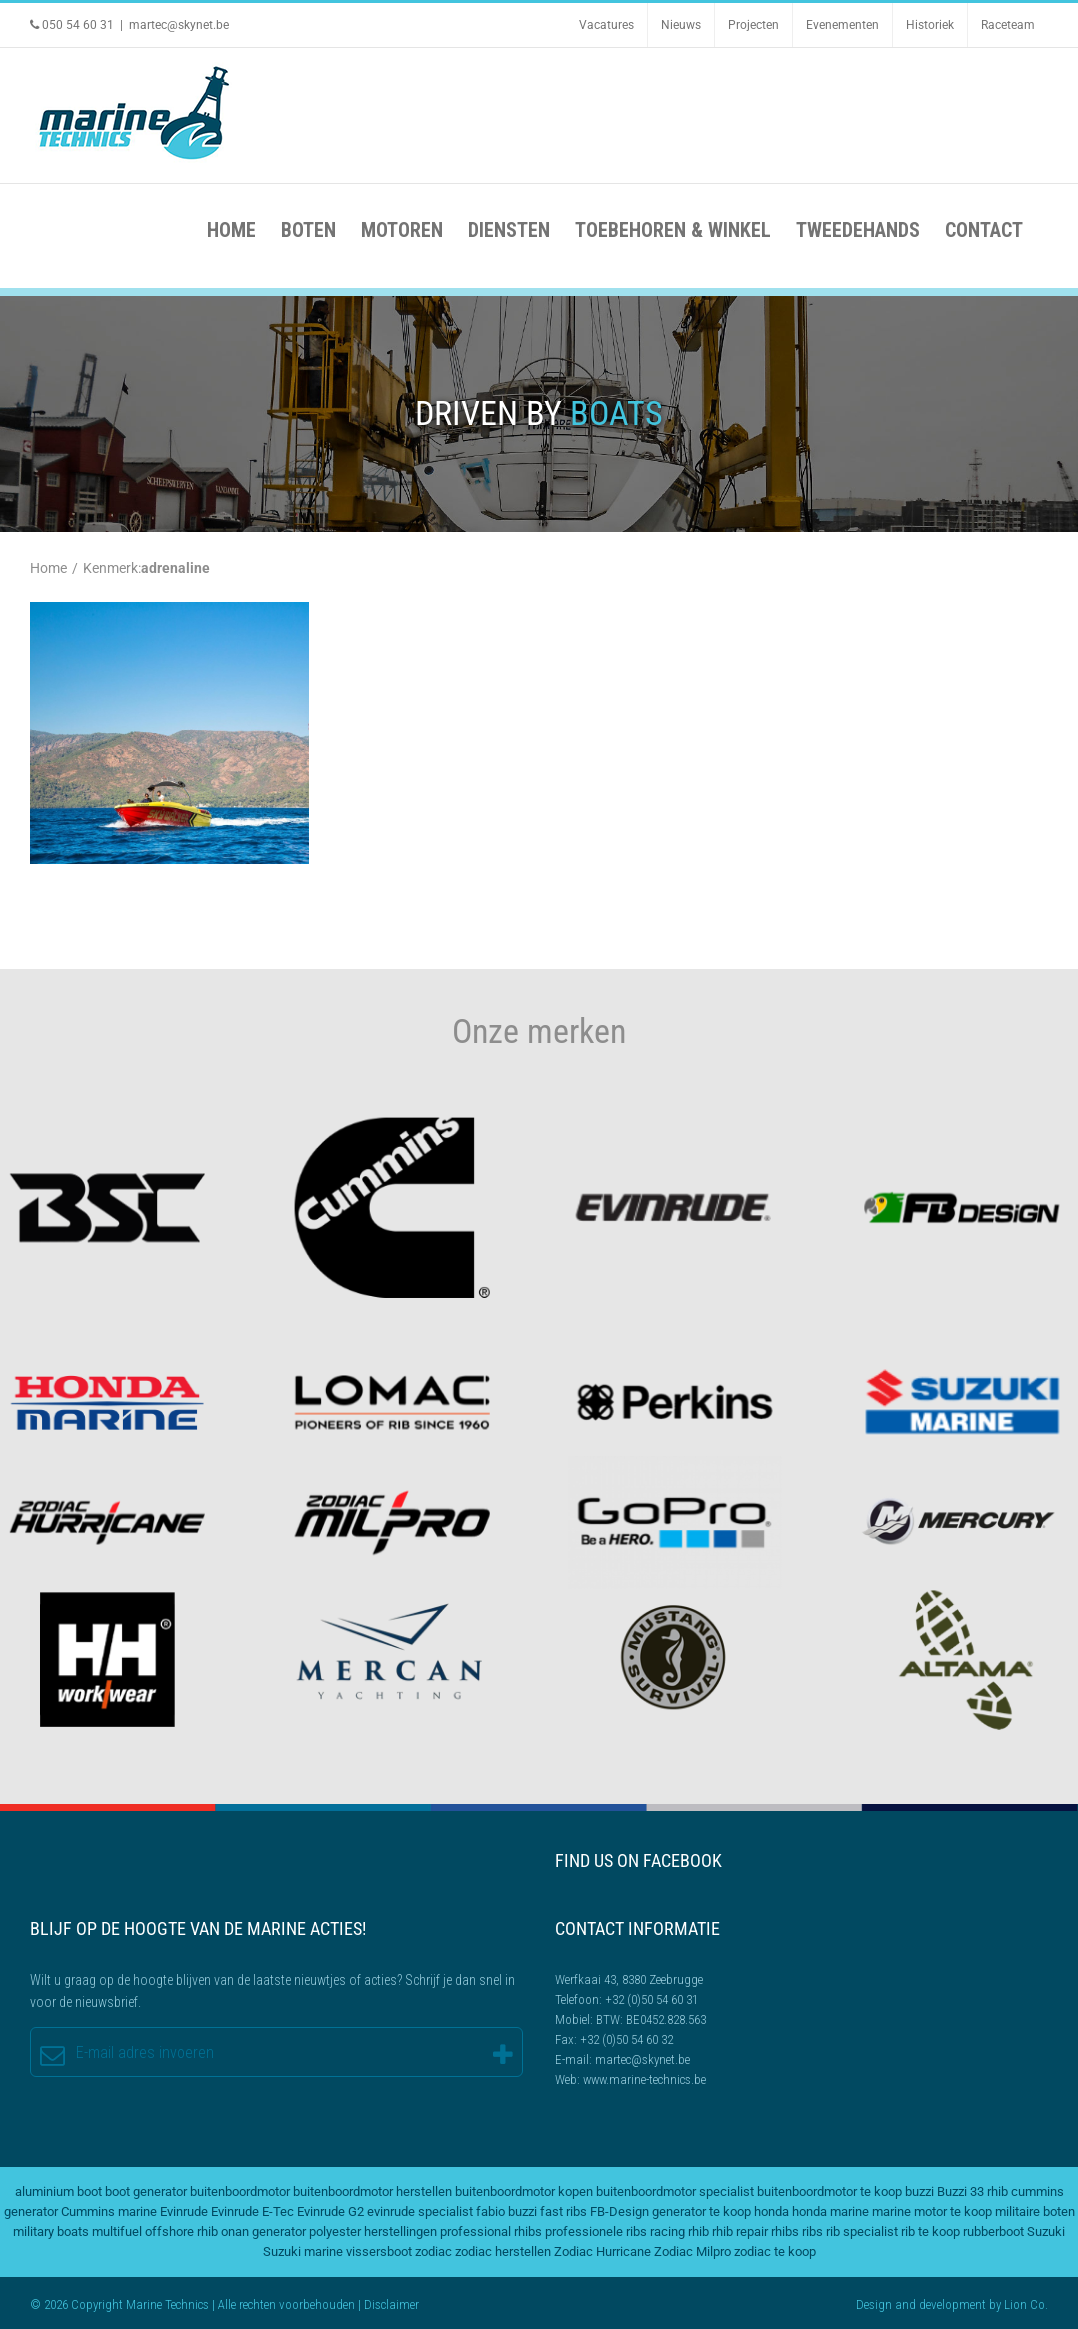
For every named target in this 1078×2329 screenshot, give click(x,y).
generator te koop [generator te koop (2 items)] (701, 2211)
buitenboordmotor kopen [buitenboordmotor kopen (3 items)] (524, 2191)
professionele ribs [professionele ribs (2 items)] (596, 2231)
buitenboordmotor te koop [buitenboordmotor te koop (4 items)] (829, 2191)
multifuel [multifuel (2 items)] (117, 2231)
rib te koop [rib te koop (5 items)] (930, 2231)
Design (874, 2304)
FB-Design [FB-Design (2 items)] (619, 2211)
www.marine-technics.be (644, 2079)
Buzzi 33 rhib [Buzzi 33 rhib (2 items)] (972, 2191)
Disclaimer (391, 2304)
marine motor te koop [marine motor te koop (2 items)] (932, 2211)
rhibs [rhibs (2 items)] (785, 2231)
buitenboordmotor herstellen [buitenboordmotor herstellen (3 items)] (372, 2191)
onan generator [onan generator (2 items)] (263, 2231)
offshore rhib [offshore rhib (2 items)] (181, 2231)
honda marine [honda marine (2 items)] (830, 2211)
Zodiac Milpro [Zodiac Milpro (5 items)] (692, 2251)
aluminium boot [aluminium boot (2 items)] (58, 2191)
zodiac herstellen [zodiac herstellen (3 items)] (503, 2251)
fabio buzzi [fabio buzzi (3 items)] (506, 2211)
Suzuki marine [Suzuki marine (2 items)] (303, 2251)
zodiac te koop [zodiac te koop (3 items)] (775, 2251)
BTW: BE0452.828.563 (651, 2019)
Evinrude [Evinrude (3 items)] (184, 2211)
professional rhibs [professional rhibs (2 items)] (491, 2231)
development (952, 2304)
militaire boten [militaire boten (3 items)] (1035, 2211)
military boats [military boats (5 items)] (51, 2231)
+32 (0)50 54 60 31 (651, 1999)
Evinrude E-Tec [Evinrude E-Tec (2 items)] (252, 2211)
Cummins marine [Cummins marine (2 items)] (109, 2211)
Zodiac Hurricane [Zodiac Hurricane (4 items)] (602, 2251)
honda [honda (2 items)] (771, 2211)
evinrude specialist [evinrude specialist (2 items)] (420, 2211)
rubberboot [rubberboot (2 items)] (993, 2231)
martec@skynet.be (179, 25)
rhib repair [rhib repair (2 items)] (740, 2231)
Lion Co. (1026, 2304)
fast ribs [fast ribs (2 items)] (563, 2211)
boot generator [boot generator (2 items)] (146, 2191)
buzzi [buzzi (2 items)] (919, 2191)
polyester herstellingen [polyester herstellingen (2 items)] (373, 2231)
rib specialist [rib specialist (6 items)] (862, 2231)
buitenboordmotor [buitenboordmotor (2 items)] (240, 2191)
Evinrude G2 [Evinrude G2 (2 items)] (330, 2211)
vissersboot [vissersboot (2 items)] (379, 2251)
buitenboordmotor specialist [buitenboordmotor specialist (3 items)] (675, 2191)
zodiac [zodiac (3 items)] (433, 2251)
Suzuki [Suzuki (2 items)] (1046, 2231)
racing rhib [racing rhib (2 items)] (679, 2231)
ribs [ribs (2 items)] (812, 2231)
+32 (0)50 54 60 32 (626, 2039)
